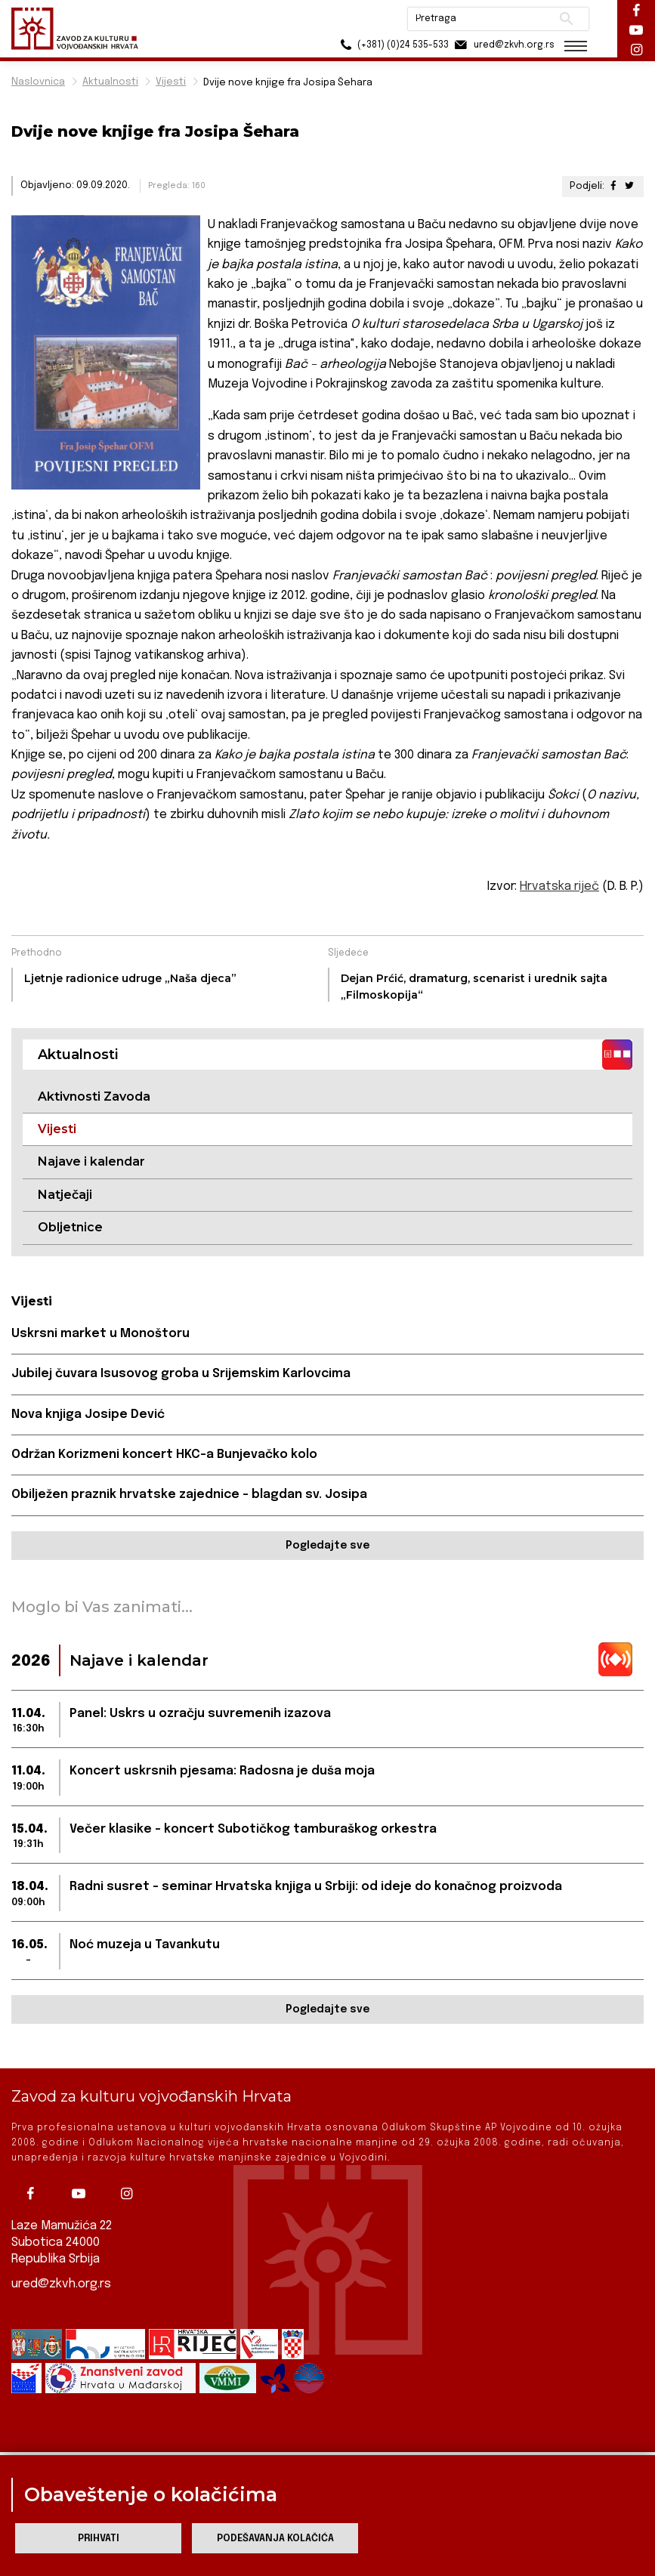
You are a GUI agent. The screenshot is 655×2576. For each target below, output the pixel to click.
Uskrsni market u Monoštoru (100, 1333)
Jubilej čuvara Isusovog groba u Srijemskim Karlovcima (181, 1373)
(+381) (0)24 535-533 (391, 45)
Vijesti (171, 82)
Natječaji (65, 1195)
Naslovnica (38, 82)
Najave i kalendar (91, 1161)
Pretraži (564, 18)
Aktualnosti (110, 82)
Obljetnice (70, 1227)
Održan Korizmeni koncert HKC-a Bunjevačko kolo (164, 1454)
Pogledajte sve (327, 1545)
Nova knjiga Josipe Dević (88, 1414)
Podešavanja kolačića (275, 2539)
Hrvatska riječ (559, 886)
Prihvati (98, 2539)
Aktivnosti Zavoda (94, 1096)
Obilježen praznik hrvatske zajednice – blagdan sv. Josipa (189, 1494)
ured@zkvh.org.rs (61, 2282)
